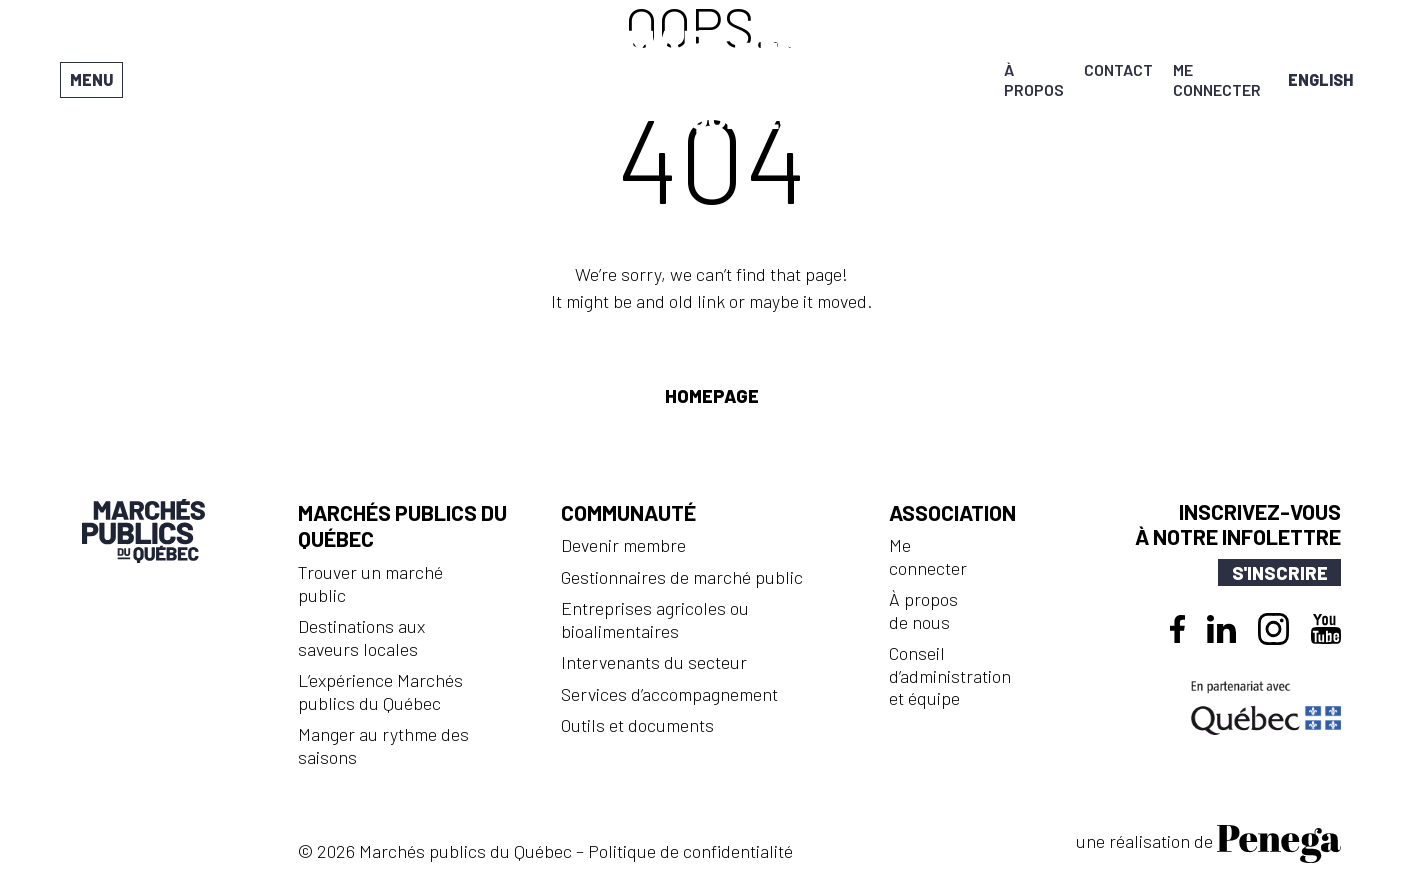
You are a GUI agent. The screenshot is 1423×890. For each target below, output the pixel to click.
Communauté (628, 512)
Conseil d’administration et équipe (950, 675)
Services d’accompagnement (669, 694)
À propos (1034, 79)
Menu (91, 79)
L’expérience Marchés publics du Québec (380, 691)
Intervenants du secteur (654, 662)
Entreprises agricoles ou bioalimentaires (655, 619)
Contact (1118, 69)
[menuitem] (1320, 79)
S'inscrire (1280, 573)
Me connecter (1217, 79)
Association (952, 512)
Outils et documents (637, 725)
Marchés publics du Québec (402, 525)
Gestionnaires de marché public (682, 577)
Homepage (712, 396)
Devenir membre (623, 545)
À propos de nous (923, 610)
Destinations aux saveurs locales (361, 637)
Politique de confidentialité (690, 851)
